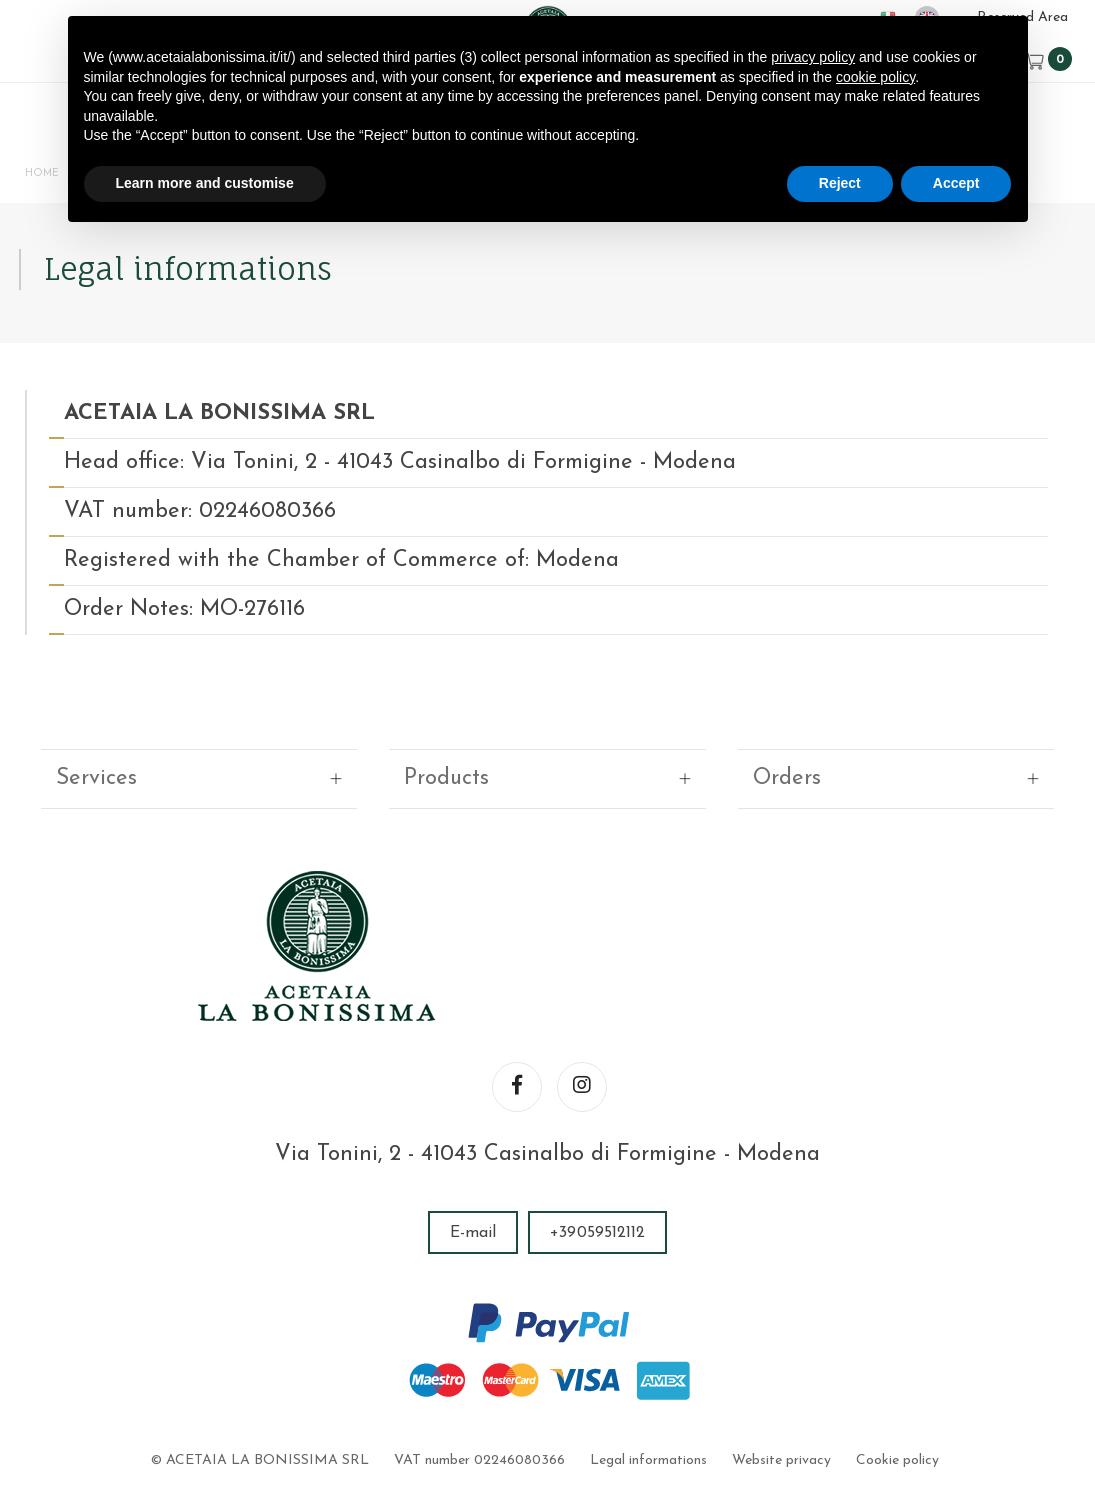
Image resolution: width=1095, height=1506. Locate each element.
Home (46, 177)
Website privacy (780, 1386)
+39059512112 (597, 1159)
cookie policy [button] (875, 77)
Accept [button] (956, 183)
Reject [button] (840, 183)
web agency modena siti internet (547, 1450)
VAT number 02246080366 (480, 1386)
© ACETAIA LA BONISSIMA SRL (262, 1386)
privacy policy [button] (813, 57)
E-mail (473, 1159)
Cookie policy (895, 1386)
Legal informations (648, 1386)
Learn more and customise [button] (205, 183)
